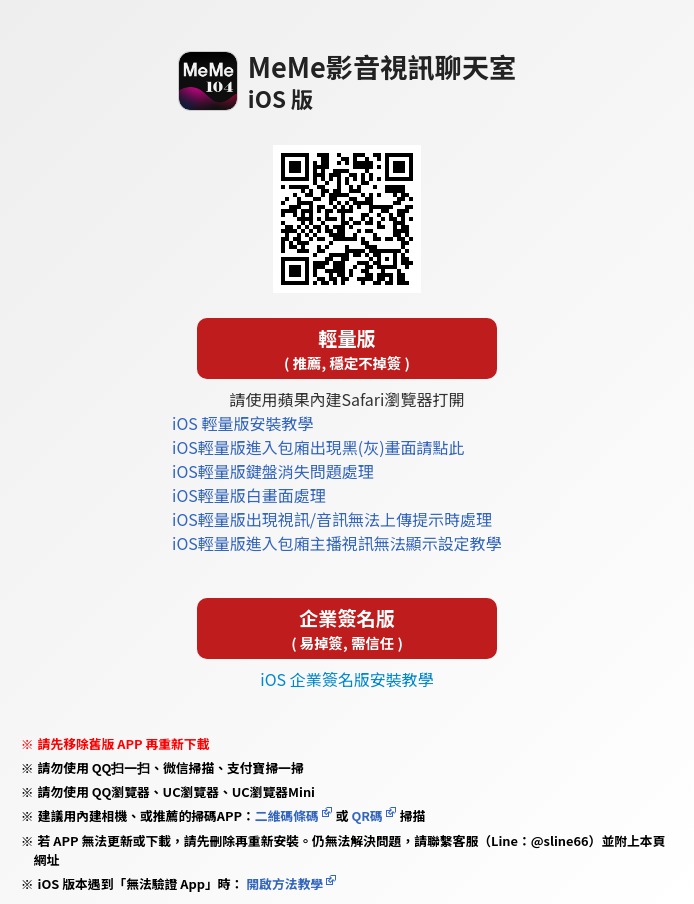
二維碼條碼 (287, 815)
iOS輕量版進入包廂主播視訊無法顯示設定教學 (337, 543)
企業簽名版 (347, 628)
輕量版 (347, 348)
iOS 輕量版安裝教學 (242, 423)
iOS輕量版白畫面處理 (249, 495)
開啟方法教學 (283, 883)
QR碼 (366, 815)
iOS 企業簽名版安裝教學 (346, 679)
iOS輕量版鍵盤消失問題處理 (273, 471)
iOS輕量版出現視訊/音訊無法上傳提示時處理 (332, 519)
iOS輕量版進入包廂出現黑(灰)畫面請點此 (318, 447)
